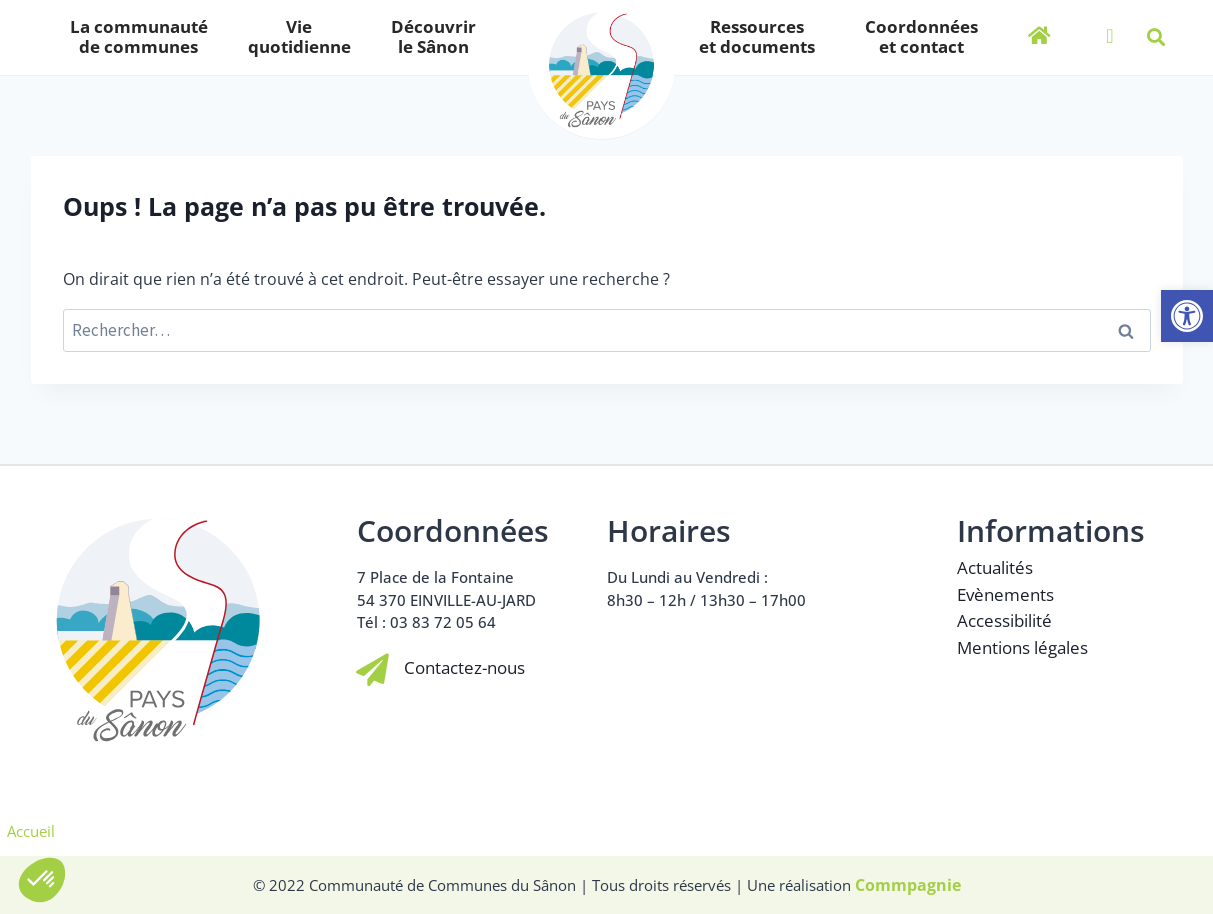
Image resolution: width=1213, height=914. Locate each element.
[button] (1156, 37)
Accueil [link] (31, 831)
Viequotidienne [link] (304, 36)
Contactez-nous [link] (465, 668)
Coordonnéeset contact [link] (921, 36)
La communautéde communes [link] (144, 36)
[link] (1187, 316)
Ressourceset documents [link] (762, 36)
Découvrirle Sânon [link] (438, 36)
